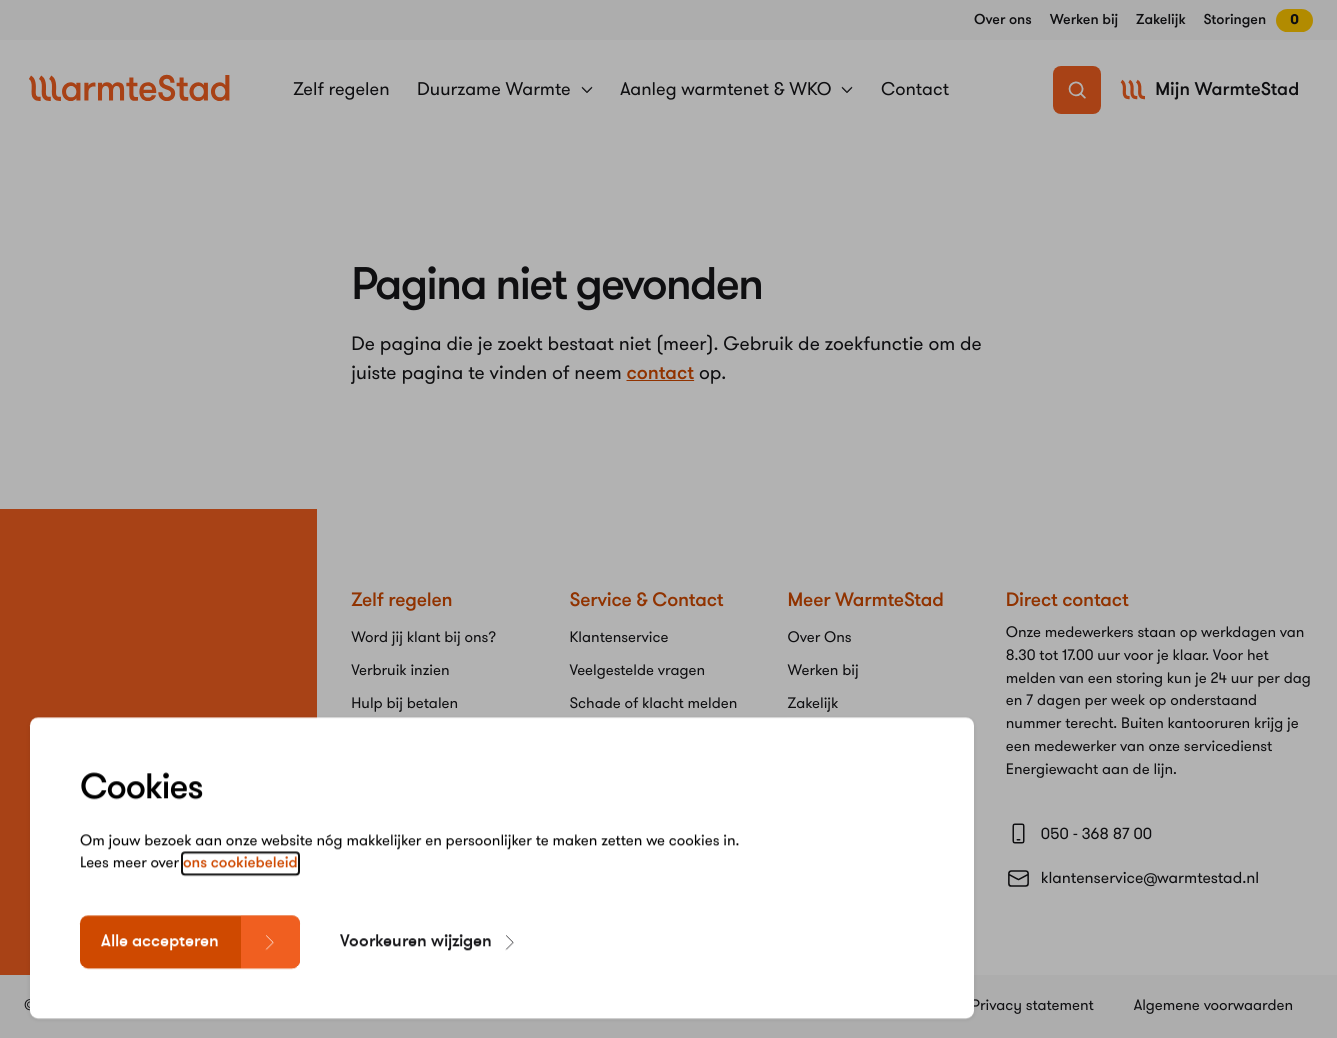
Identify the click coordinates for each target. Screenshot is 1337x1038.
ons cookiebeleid (240, 890)
